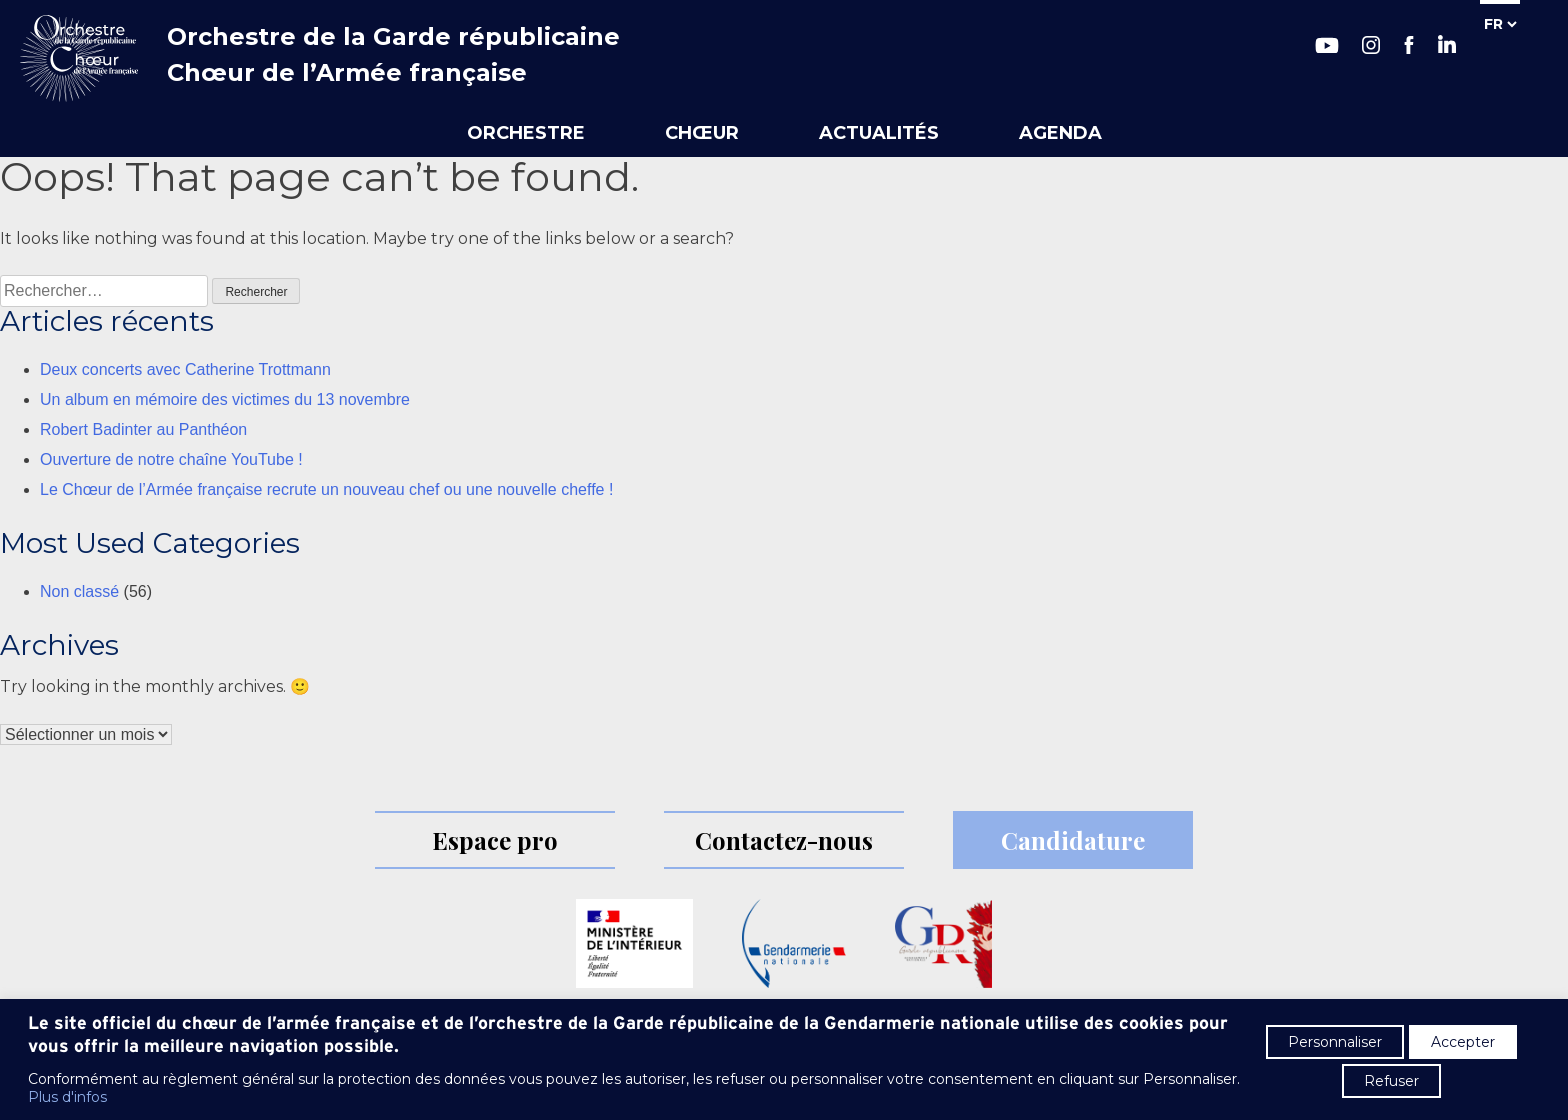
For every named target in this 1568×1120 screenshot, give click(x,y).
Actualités (879, 133)
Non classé (79, 591)
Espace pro (495, 840)
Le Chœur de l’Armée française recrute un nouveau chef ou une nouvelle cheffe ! (326, 489)
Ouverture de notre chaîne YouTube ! (171, 459)
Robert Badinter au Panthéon (143, 429)
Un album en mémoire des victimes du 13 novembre (225, 399)
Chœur (702, 133)
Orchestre (526, 133)
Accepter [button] (1463, 1042)
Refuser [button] (1391, 1081)
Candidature (1073, 840)
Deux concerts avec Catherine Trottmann (185, 369)
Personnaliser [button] (1335, 1042)
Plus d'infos (67, 1097)
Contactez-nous (784, 840)
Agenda (1060, 133)
